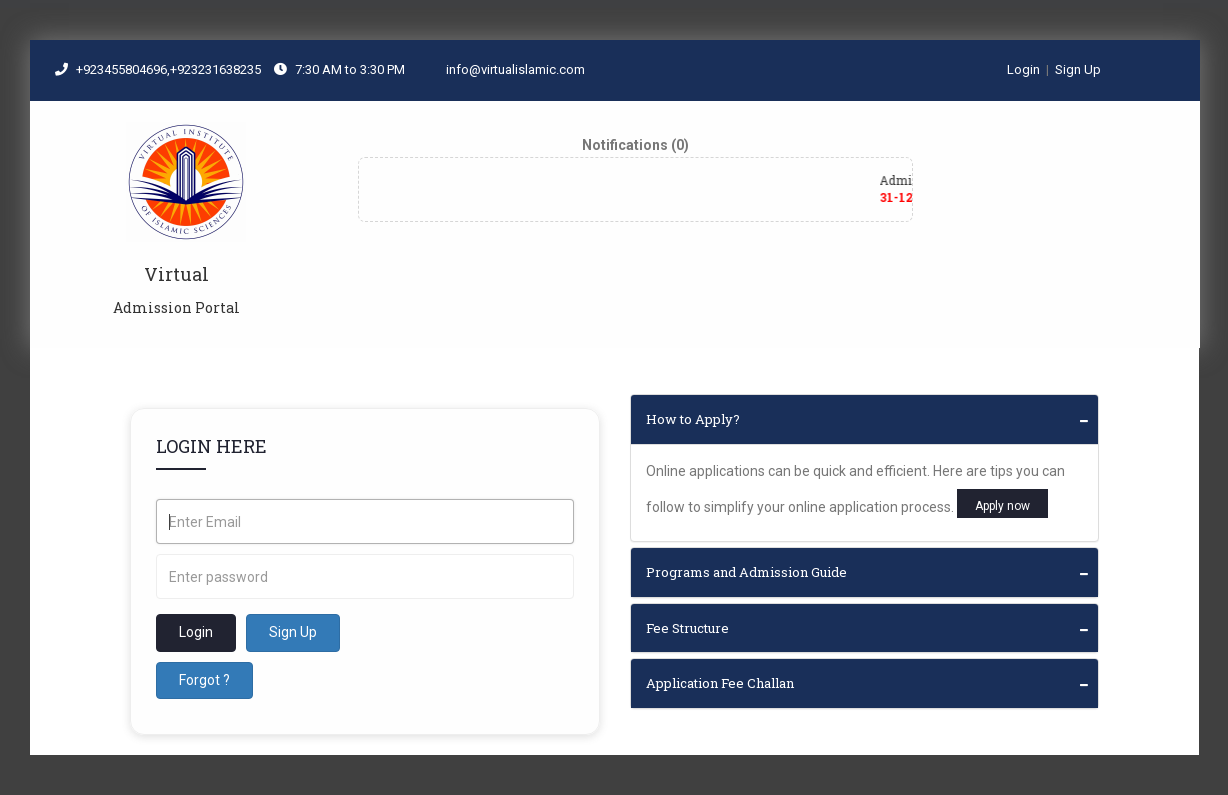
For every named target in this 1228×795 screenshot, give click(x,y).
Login (1023, 69)
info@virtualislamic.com (506, 69)
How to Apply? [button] (693, 419)
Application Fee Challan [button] (720, 683)
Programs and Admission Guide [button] (746, 572)
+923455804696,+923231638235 (170, 69)
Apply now (1002, 506)
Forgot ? (204, 680)
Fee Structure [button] (687, 628)
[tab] (865, 419)
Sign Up (1078, 69)
